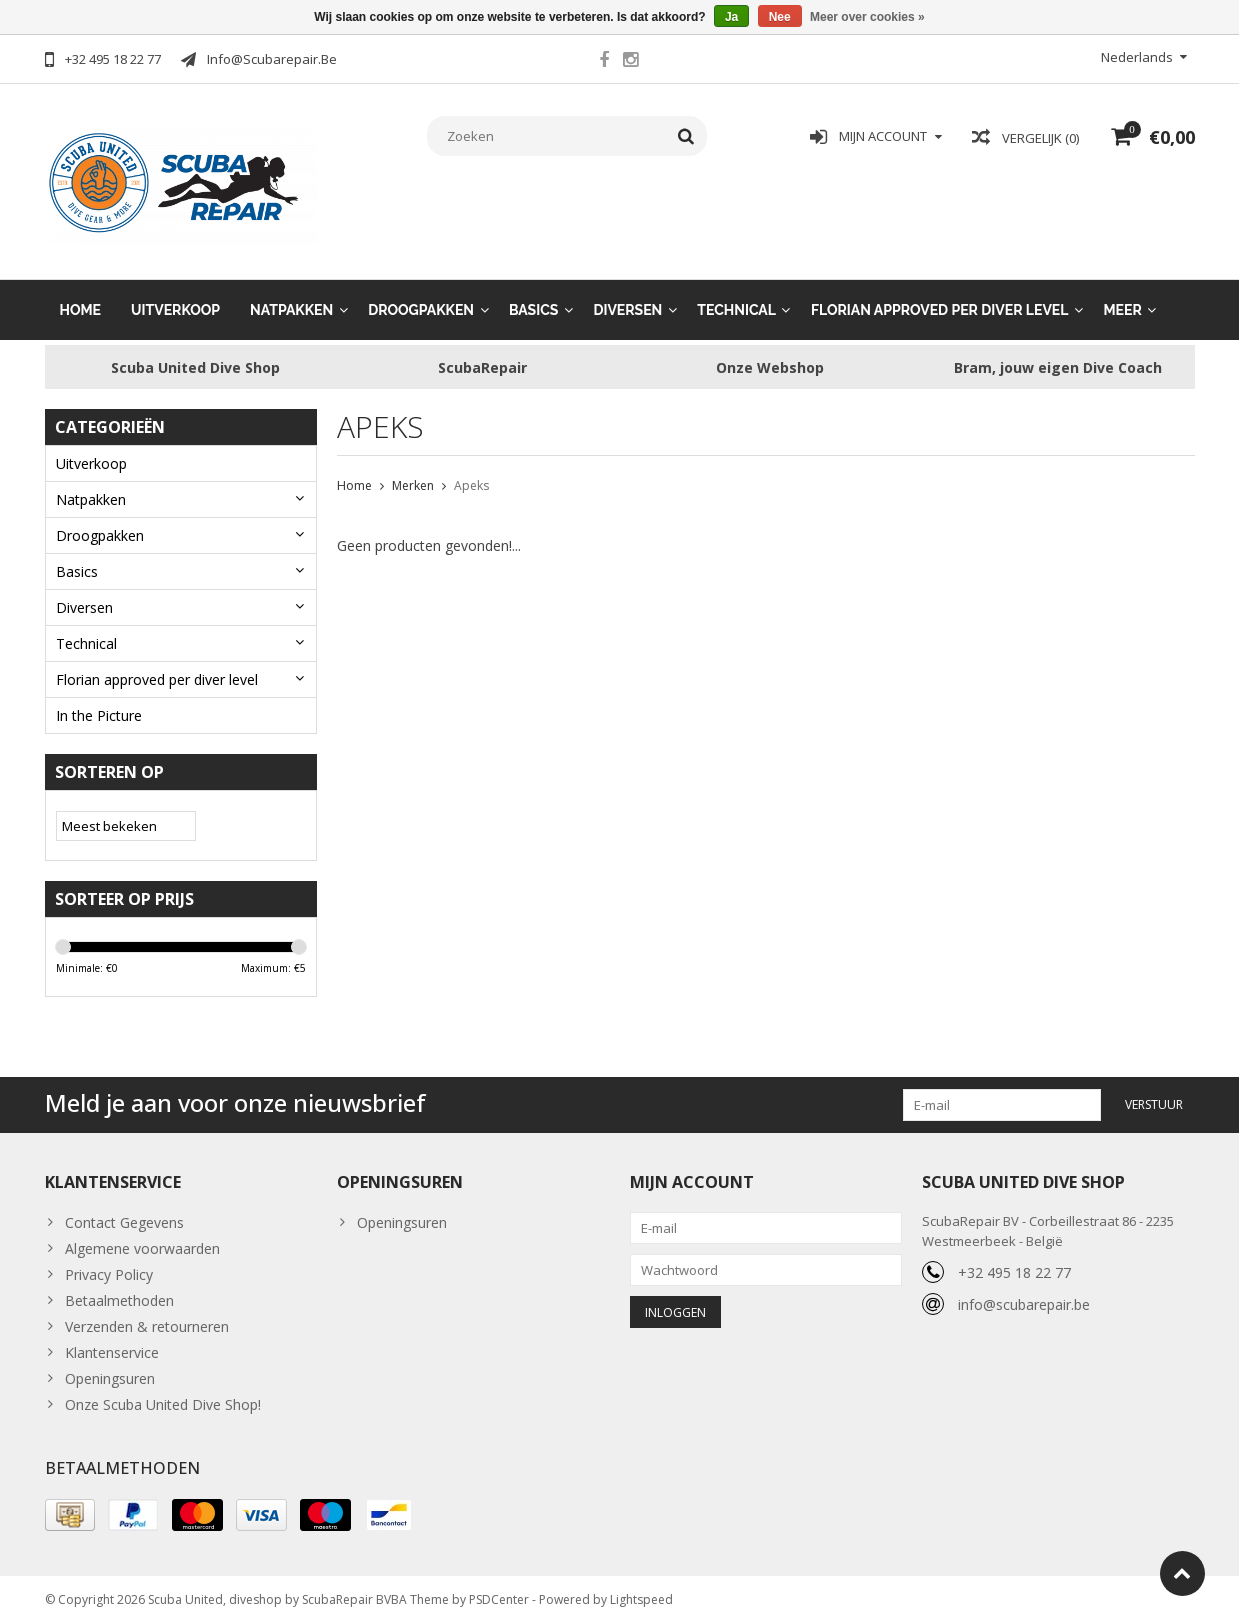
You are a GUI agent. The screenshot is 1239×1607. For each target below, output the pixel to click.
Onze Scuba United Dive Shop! (163, 1387)
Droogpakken (421, 290)
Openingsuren (110, 1361)
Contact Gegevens (124, 1205)
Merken (413, 466)
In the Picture (99, 695)
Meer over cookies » (867, 17)
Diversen (627, 290)
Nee (780, 17)
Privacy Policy (109, 1257)
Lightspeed (641, 1582)
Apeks (471, 466)
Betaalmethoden (119, 1283)
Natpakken (291, 290)
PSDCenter (499, 1582)
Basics (533, 290)
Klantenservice (112, 1335)
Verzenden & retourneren (147, 1309)
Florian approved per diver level (940, 290)
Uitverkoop (175, 290)
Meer (1122, 290)
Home (81, 290)
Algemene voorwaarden (142, 1231)
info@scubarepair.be (1024, 1287)
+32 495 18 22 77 (1014, 1255)
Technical (736, 290)
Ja (731, 17)
